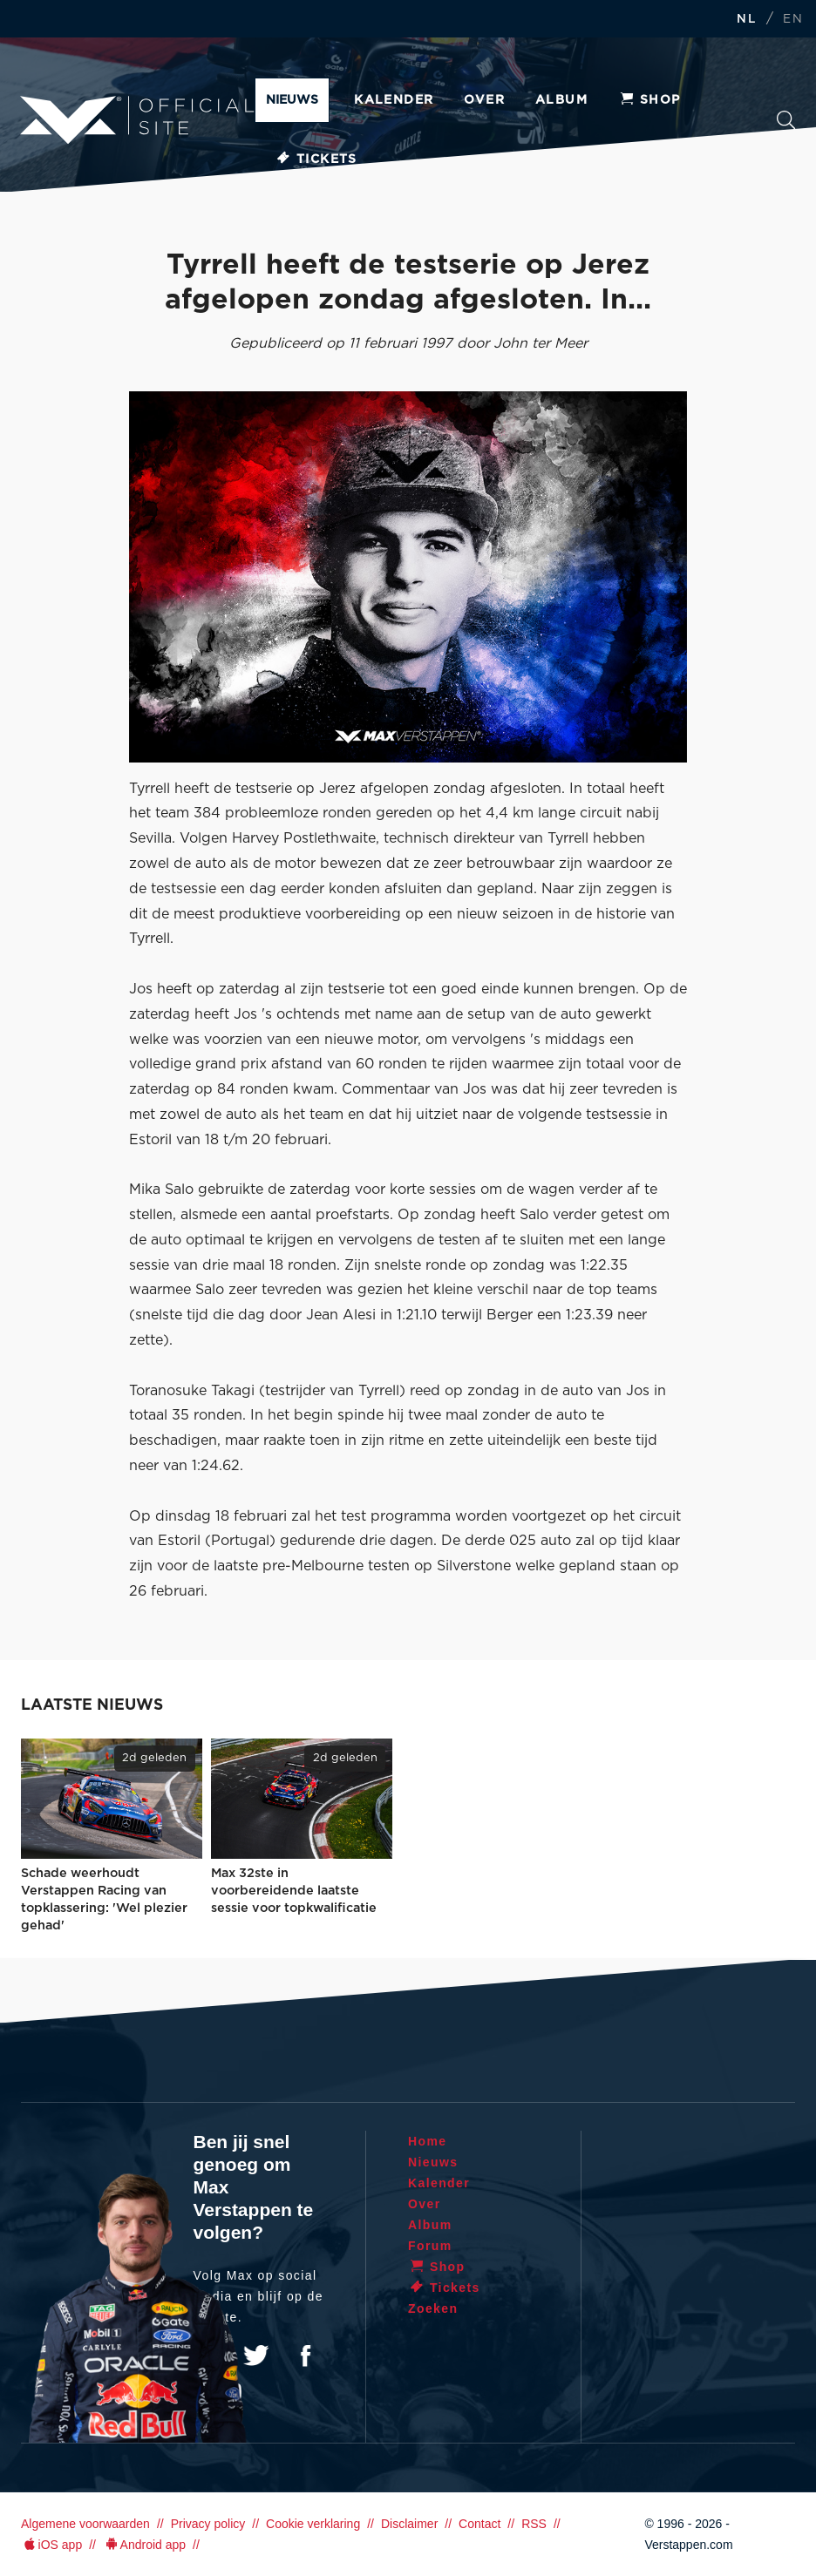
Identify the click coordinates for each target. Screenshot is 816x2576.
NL (746, 19)
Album (561, 100)
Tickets (316, 159)
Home (427, 2141)
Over (484, 100)
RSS (534, 2524)
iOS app (51, 2545)
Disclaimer (409, 2524)
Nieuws (292, 100)
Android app (144, 2545)
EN (793, 19)
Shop (649, 100)
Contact (479, 2524)
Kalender (393, 100)
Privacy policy (208, 2524)
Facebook (305, 2355)
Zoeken (786, 120)
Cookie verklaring (313, 2524)
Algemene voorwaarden (85, 2524)
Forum (430, 2246)
